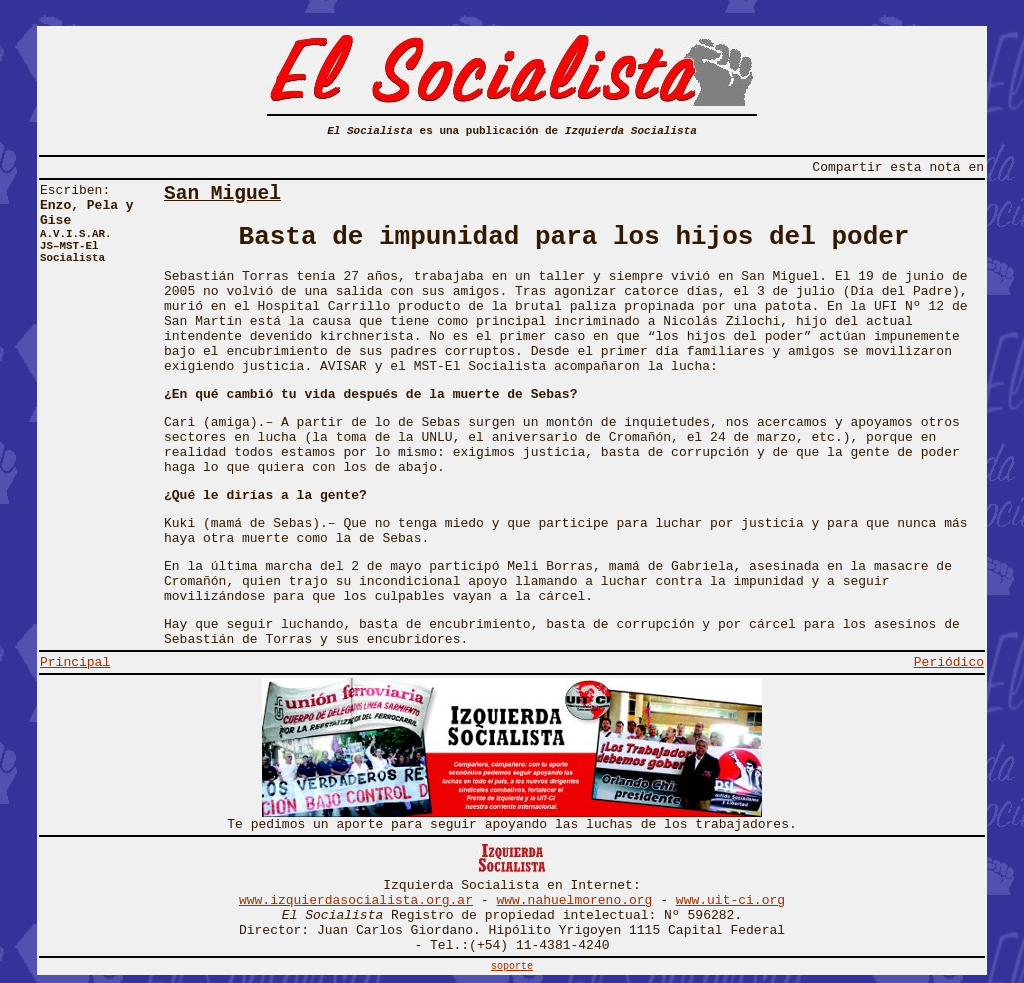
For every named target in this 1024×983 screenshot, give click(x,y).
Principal (75, 662)
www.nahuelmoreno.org (574, 900)
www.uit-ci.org (730, 900)
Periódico (949, 662)
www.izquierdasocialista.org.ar (356, 900)
